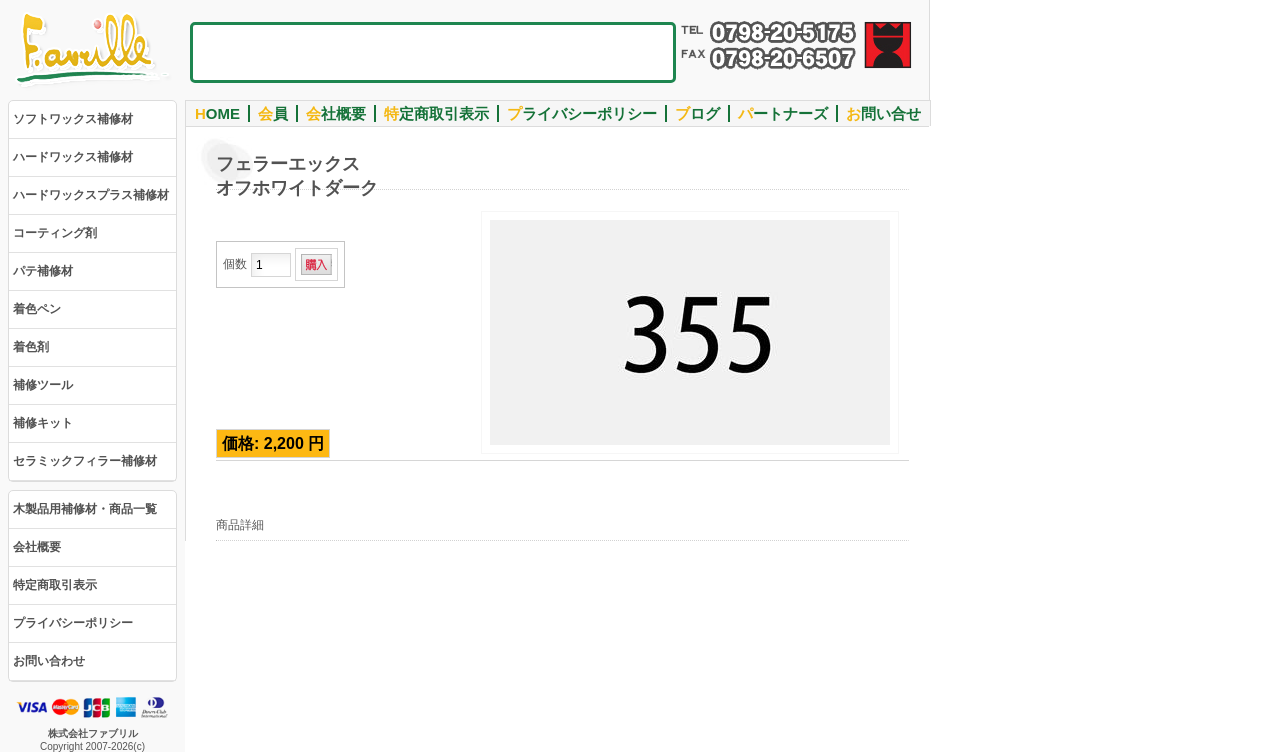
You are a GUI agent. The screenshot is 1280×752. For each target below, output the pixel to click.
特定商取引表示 (55, 585)
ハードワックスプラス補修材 (91, 195)
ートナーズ (783, 113)
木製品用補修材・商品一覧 (85, 509)
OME (217, 113)
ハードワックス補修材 (73, 157)
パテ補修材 (43, 271)
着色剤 (31, 347)
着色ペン (37, 309)
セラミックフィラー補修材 (85, 461)
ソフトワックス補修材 (73, 119)
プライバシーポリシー (73, 623)
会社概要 (37, 547)
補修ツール (43, 385)
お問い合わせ (49, 661)
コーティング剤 (55, 233)
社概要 (336, 113)
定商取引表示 (436, 113)
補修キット (43, 423)
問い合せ (883, 113)
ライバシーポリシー (582, 113)
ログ (697, 113)
